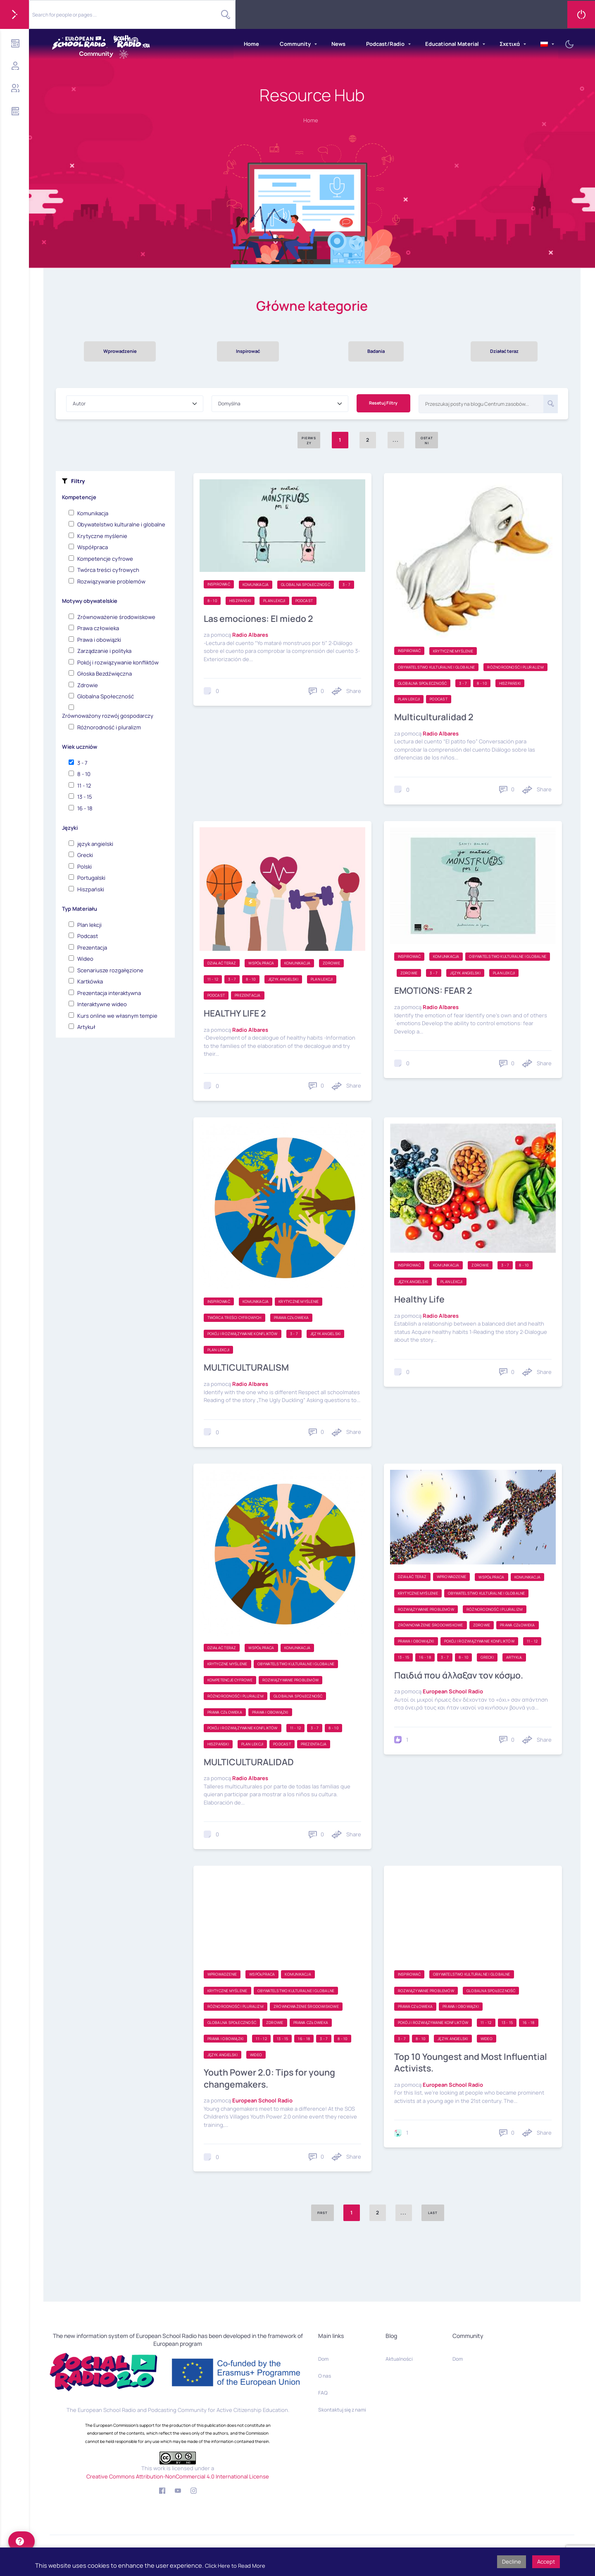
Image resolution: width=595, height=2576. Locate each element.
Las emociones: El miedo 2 (260, 620)
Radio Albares (250, 636)
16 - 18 (85, 810)
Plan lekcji (89, 926)
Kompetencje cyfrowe (105, 560)
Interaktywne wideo (102, 1005)
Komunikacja (92, 515)
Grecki (85, 856)
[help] (21, 2541)
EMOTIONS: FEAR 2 (434, 992)
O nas (324, 2375)
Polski (84, 868)
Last (432, 2214)
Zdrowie (87, 686)
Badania (376, 351)
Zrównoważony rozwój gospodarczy (107, 717)
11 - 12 (84, 787)
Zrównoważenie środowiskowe (116, 618)
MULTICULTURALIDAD (250, 1763)
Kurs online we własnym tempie (117, 1017)
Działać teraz (504, 351)
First (322, 2214)
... (403, 2214)
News (338, 44)
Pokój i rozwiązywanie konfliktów (118, 664)
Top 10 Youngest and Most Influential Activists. (449, 2064)
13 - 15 (84, 798)
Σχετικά (510, 44)
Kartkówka (90, 983)
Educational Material (452, 44)
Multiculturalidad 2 (435, 718)
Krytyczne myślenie (102, 537)
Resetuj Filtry (382, 405)
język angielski (95, 845)
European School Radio (453, 1693)
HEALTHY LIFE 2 (236, 1015)
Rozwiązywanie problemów (111, 583)
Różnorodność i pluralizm (109, 729)
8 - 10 (83, 775)
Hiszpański (90, 891)
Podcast (87, 937)
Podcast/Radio (385, 44)
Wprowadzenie (120, 351)
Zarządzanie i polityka (104, 652)
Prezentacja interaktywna (109, 994)
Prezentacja (92, 949)
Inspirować (248, 351)
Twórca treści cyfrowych (108, 571)
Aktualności (399, 2358)
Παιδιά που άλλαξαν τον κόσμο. (461, 1676)
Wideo (85, 960)
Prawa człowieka (98, 629)
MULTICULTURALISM (248, 1369)
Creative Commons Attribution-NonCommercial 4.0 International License (177, 2476)
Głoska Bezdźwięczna (104, 675)
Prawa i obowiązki (99, 641)
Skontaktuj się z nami (342, 2409)
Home (251, 44)
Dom (323, 2358)
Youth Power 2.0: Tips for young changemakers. (271, 2080)
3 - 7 (82, 764)
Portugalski (91, 879)
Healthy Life (420, 1301)
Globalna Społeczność (105, 698)
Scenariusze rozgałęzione (110, 972)
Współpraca (92, 548)
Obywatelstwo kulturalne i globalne (121, 526)
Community (295, 44)
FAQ (323, 2392)
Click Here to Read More (235, 2565)
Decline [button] (511, 2561)
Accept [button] (546, 2561)
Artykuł (86, 1028)
